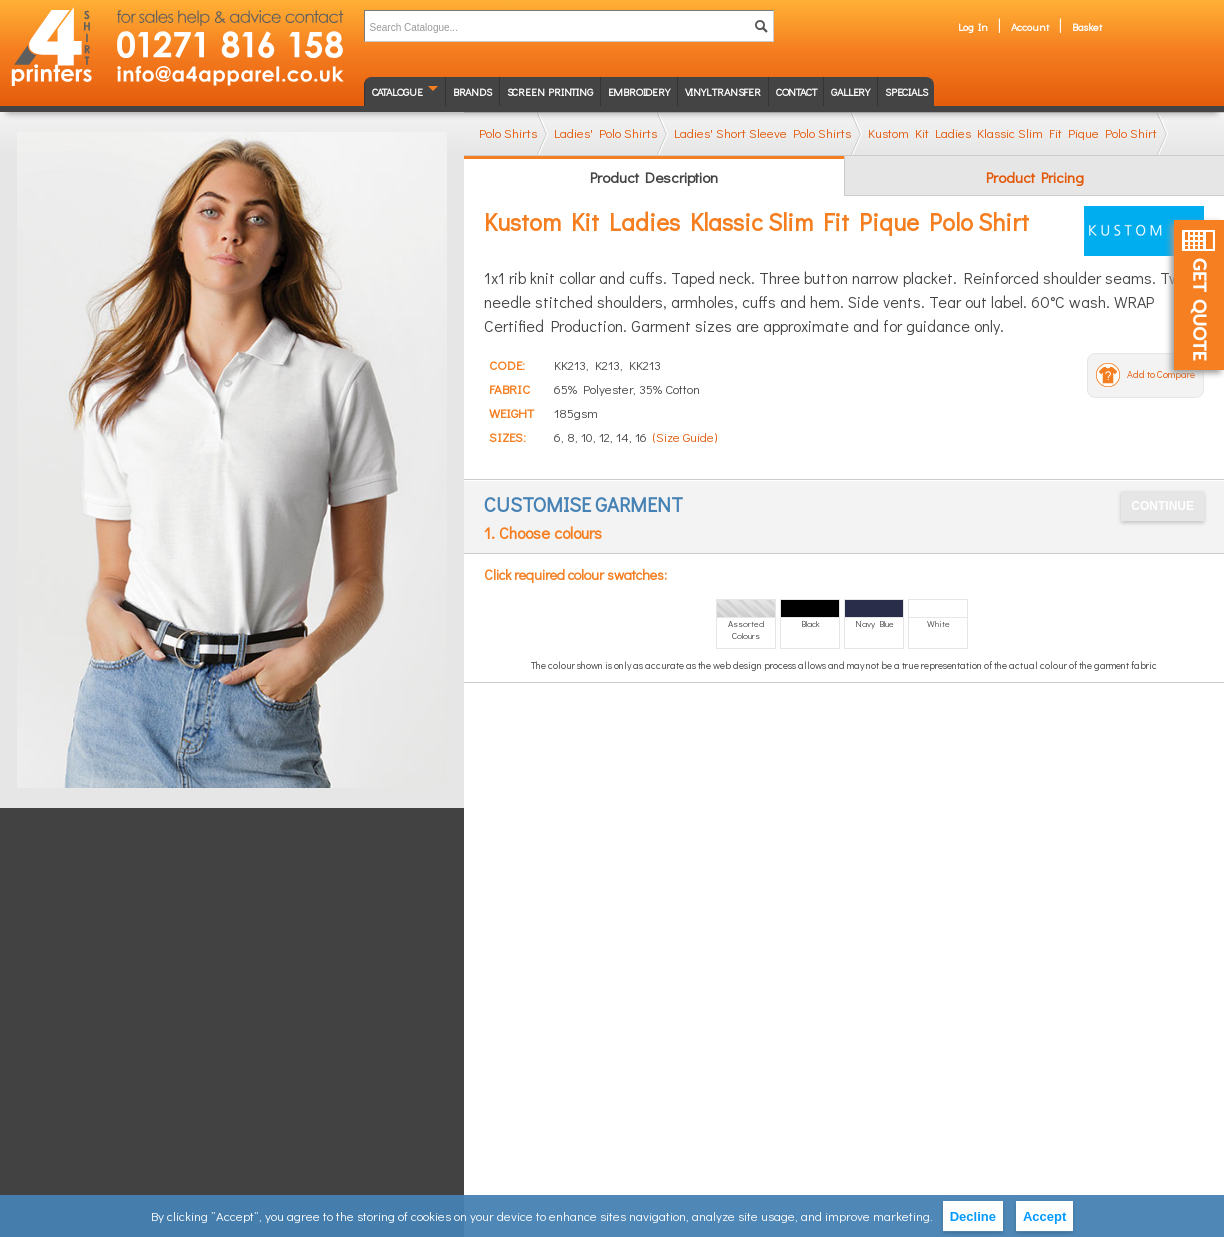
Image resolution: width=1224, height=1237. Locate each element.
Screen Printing (550, 91)
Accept (1044, 1216)
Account (1030, 26)
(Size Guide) (685, 436)
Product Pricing (1035, 177)
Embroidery (639, 91)
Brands (472, 91)
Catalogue (397, 91)
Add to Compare (1161, 374)
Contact (796, 91)
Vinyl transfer (723, 91)
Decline (973, 1216)
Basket (1087, 26)
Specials (906, 91)
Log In (973, 26)
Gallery (850, 91)
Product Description (654, 177)
